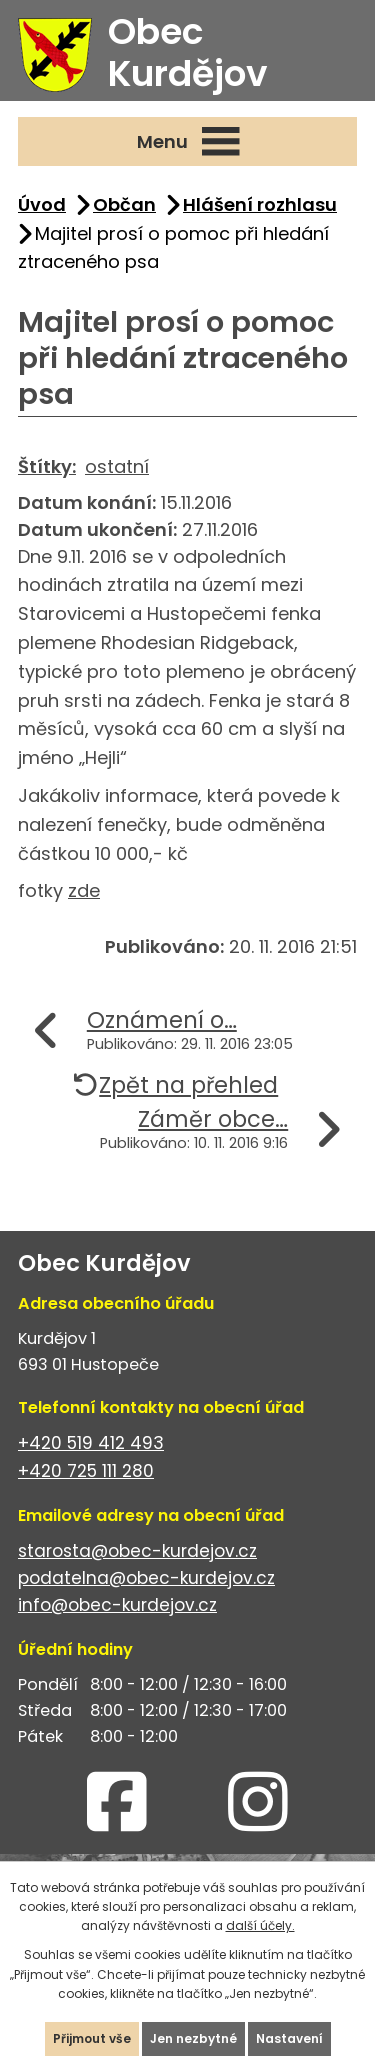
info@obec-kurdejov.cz (117, 1605)
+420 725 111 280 (86, 1471)
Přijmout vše (92, 2038)
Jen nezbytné (193, 2038)
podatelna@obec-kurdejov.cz (146, 1578)
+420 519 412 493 (91, 1443)
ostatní (117, 466)
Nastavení (289, 2038)
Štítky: (47, 466)
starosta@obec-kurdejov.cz (137, 1551)
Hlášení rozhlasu (260, 204)
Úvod (42, 204)
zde (84, 890)
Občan (124, 204)
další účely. (260, 1925)
